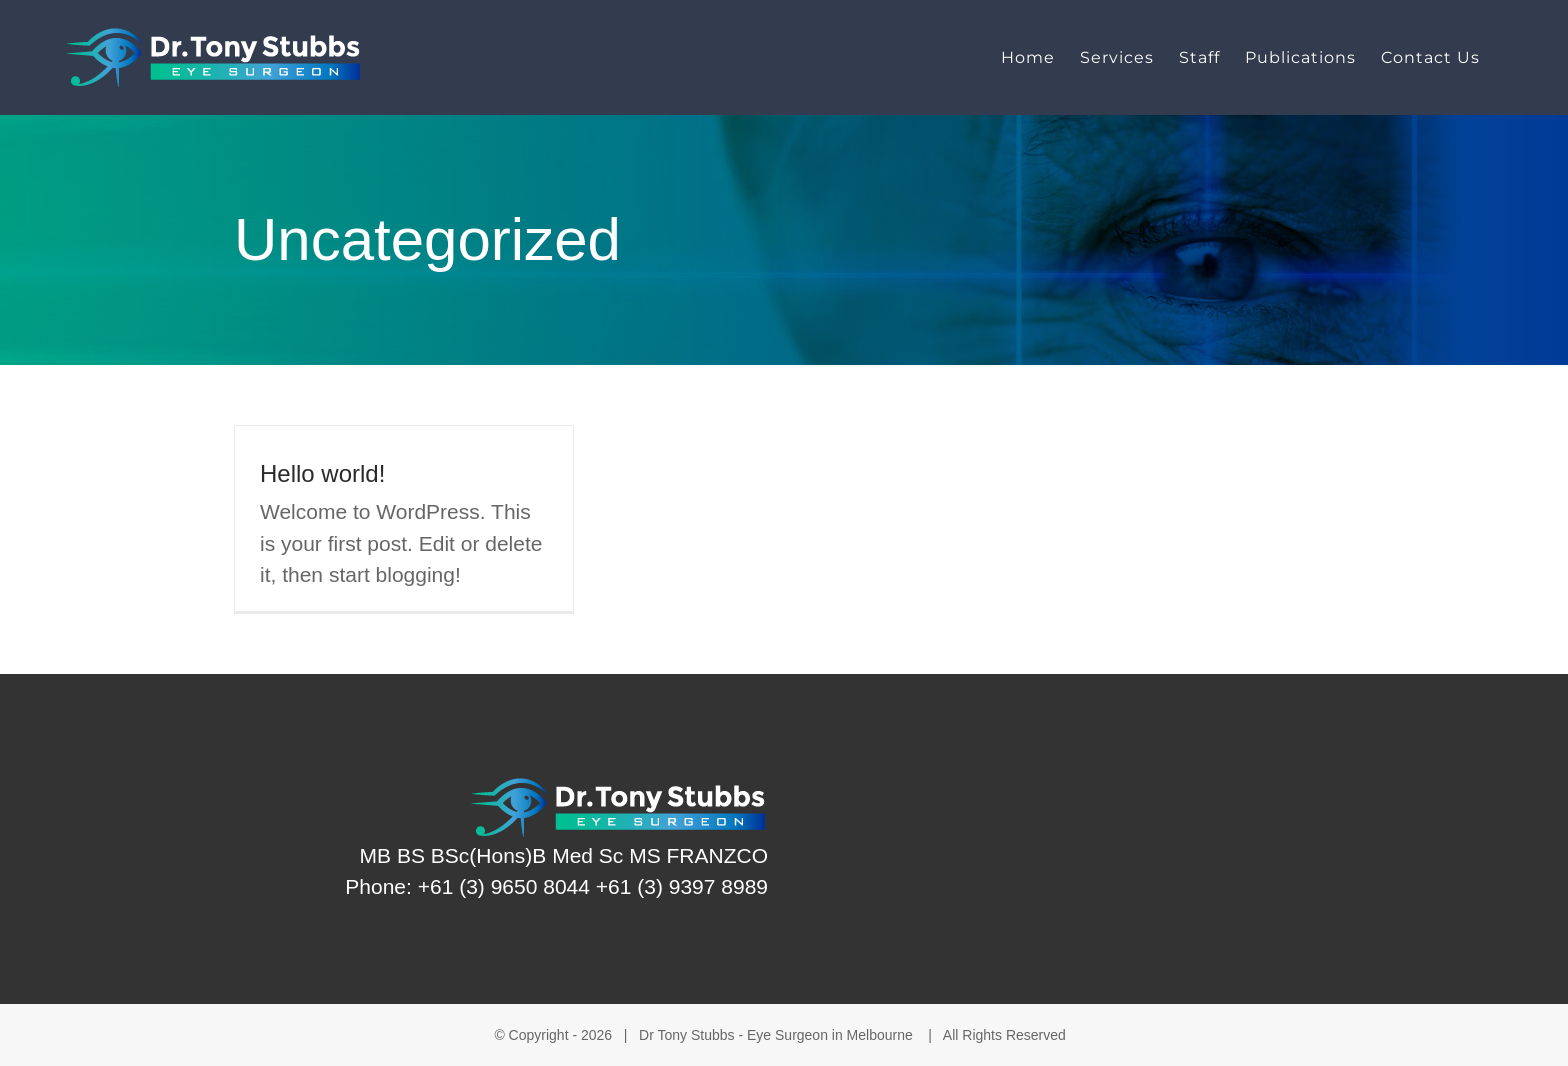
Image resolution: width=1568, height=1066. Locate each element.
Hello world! (322, 473)
